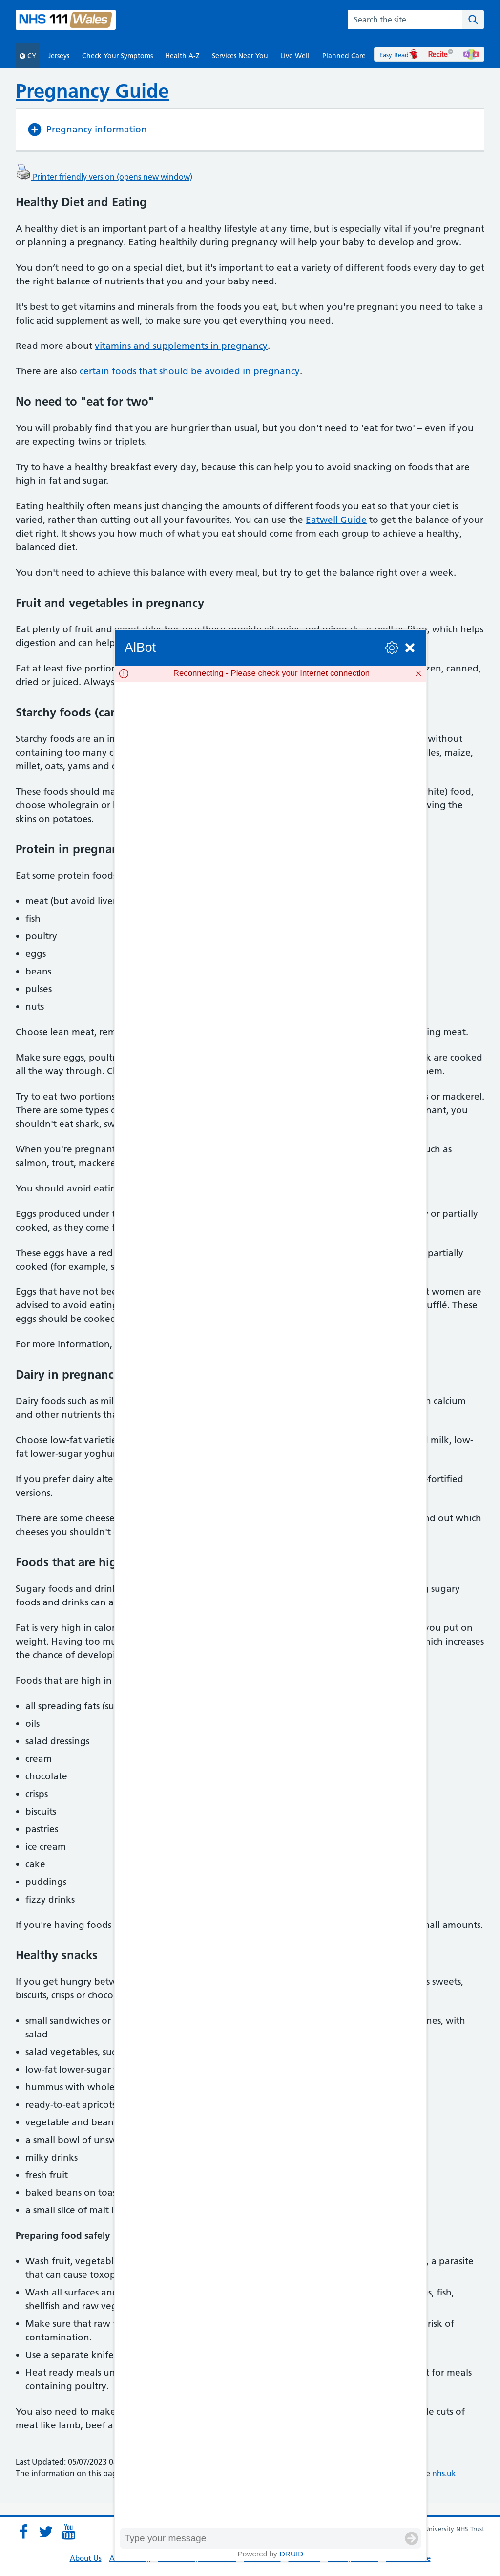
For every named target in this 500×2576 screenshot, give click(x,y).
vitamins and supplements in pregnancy (181, 345)
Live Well (295, 55)
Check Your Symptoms (117, 55)
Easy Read (398, 55)
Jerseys (58, 55)
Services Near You (240, 55)
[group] (270, 1604)
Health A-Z (182, 55)
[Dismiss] (418, 673)
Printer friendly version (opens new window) (104, 177)
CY (28, 55)
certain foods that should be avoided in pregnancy (190, 371)
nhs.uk (444, 2473)
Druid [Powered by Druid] (292, 2554)
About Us (86, 2558)
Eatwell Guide (336, 519)
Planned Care (344, 55)
